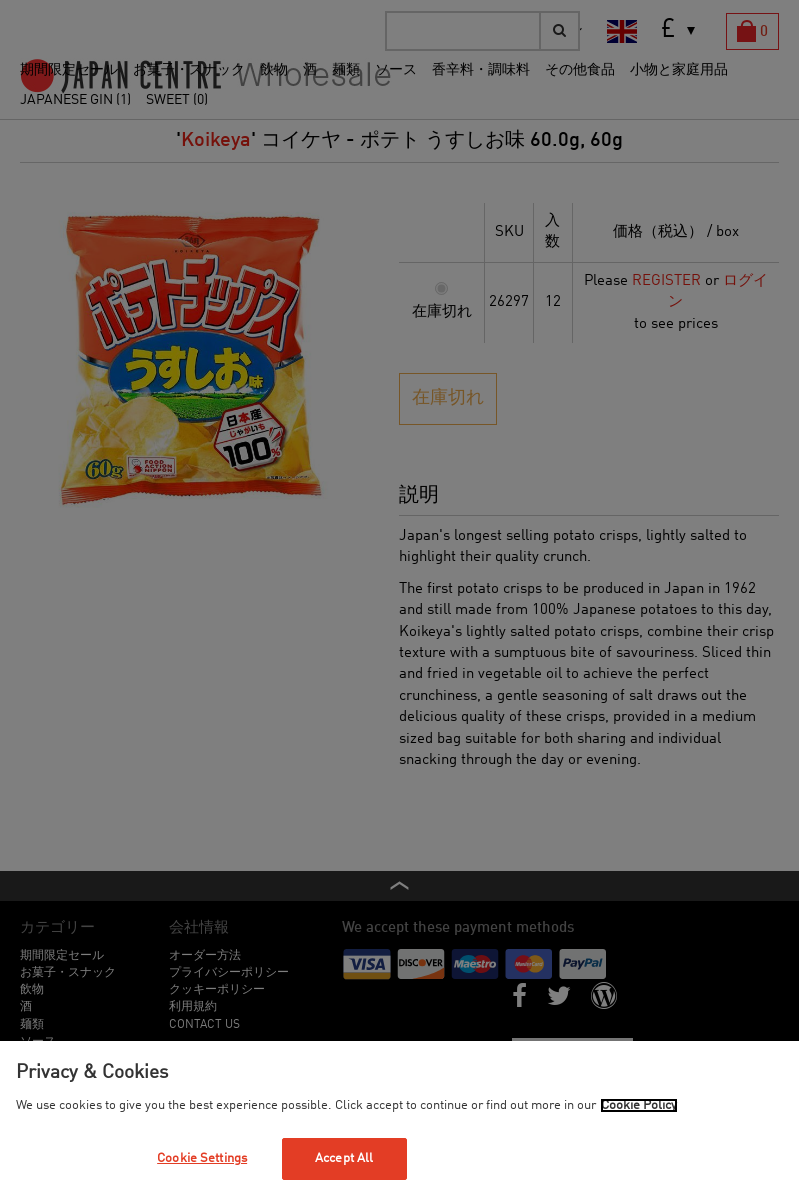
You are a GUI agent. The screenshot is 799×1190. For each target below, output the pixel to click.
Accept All (344, 1158)
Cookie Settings (202, 1158)
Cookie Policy (639, 1105)
